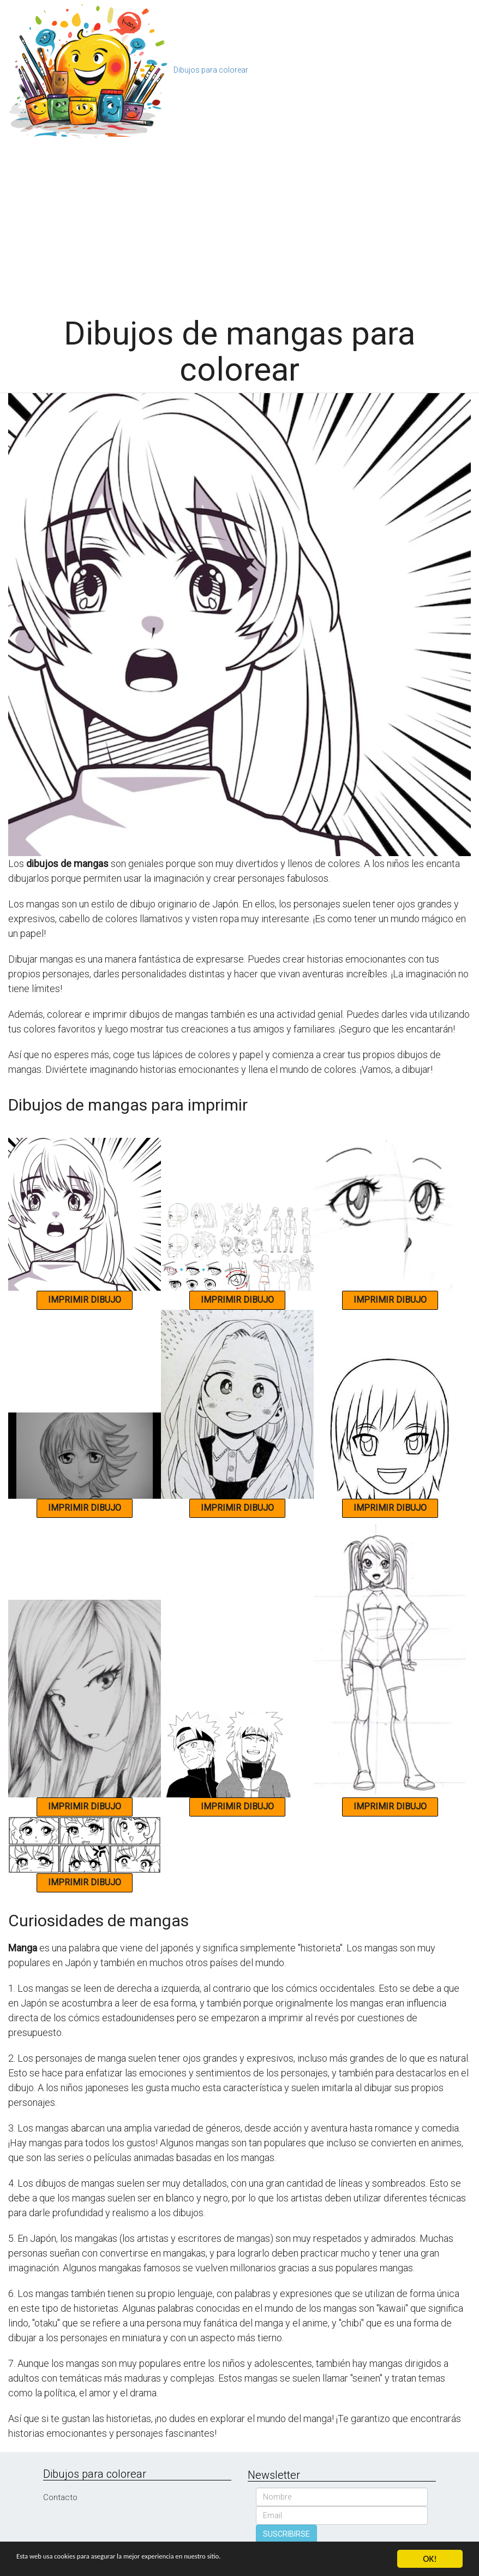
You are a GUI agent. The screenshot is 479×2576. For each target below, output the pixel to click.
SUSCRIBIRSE (286, 2534)
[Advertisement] (239, 222)
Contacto (60, 2497)
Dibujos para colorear (210, 70)
